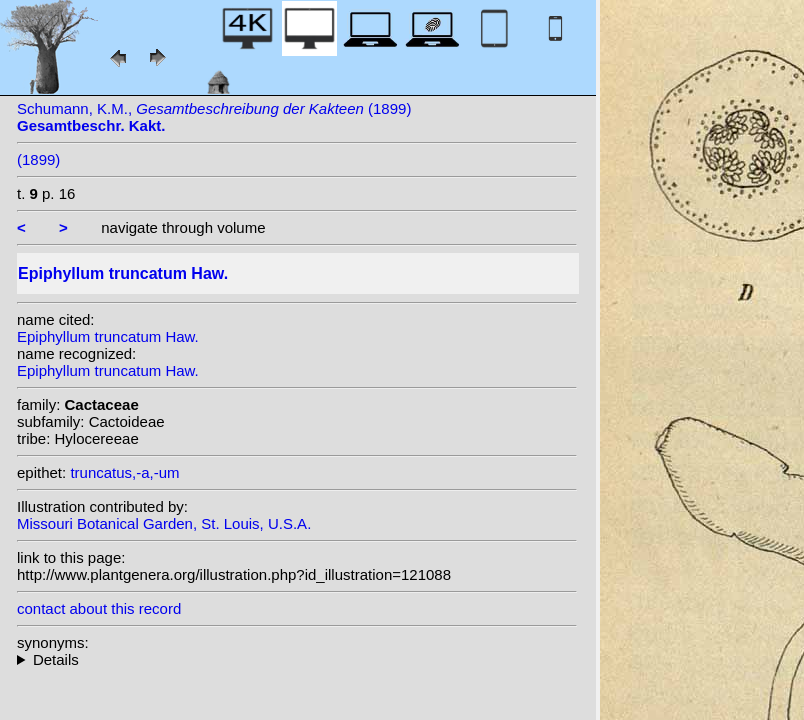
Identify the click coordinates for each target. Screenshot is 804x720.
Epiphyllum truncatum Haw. (108, 336)
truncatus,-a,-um (124, 472)
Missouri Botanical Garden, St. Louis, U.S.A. (164, 523)
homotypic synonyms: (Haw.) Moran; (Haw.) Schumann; (297, 659)
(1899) (38, 159)
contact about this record (99, 608)
